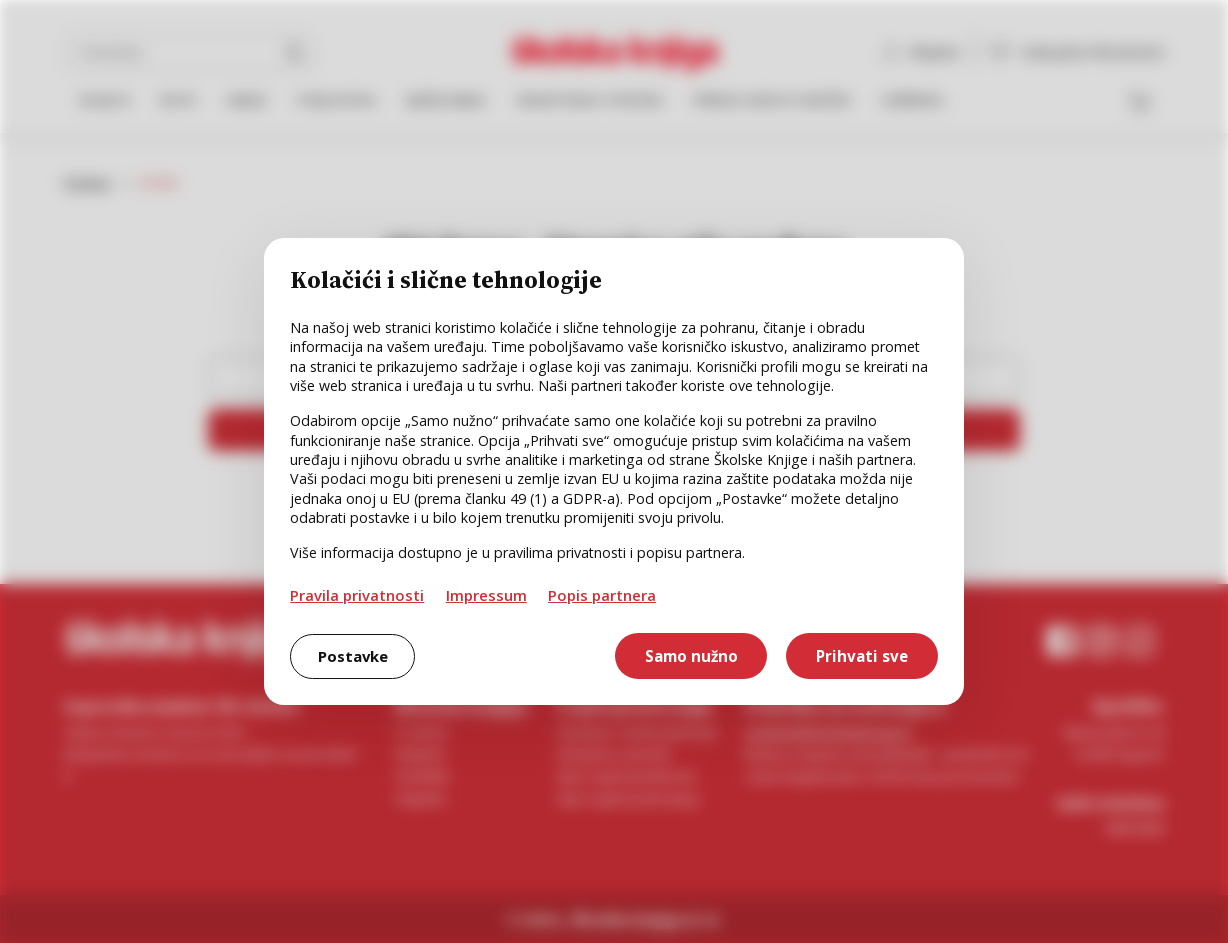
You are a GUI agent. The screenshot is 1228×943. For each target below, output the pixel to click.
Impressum (486, 595)
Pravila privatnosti (357, 595)
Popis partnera (602, 595)
